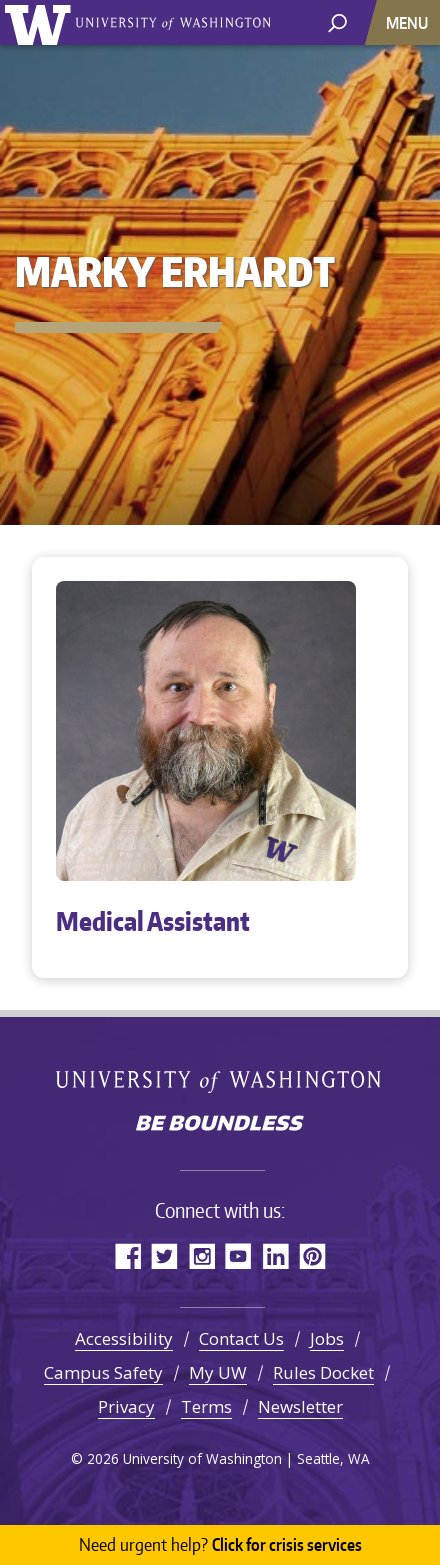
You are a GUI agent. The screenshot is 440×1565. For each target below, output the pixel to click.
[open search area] (337, 21)
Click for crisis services (220, 1545)
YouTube (238, 1255)
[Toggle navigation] (409, 22)
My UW (218, 1372)
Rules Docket (323, 1372)
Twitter (164, 1255)
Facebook (127, 1255)
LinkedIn (275, 1255)
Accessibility (124, 1338)
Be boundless (220, 1125)
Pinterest (312, 1255)
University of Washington (41, 22)
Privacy (126, 1406)
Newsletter (300, 1406)
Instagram (201, 1255)
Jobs (327, 1338)
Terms (206, 1406)
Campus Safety (103, 1372)
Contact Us (241, 1338)
